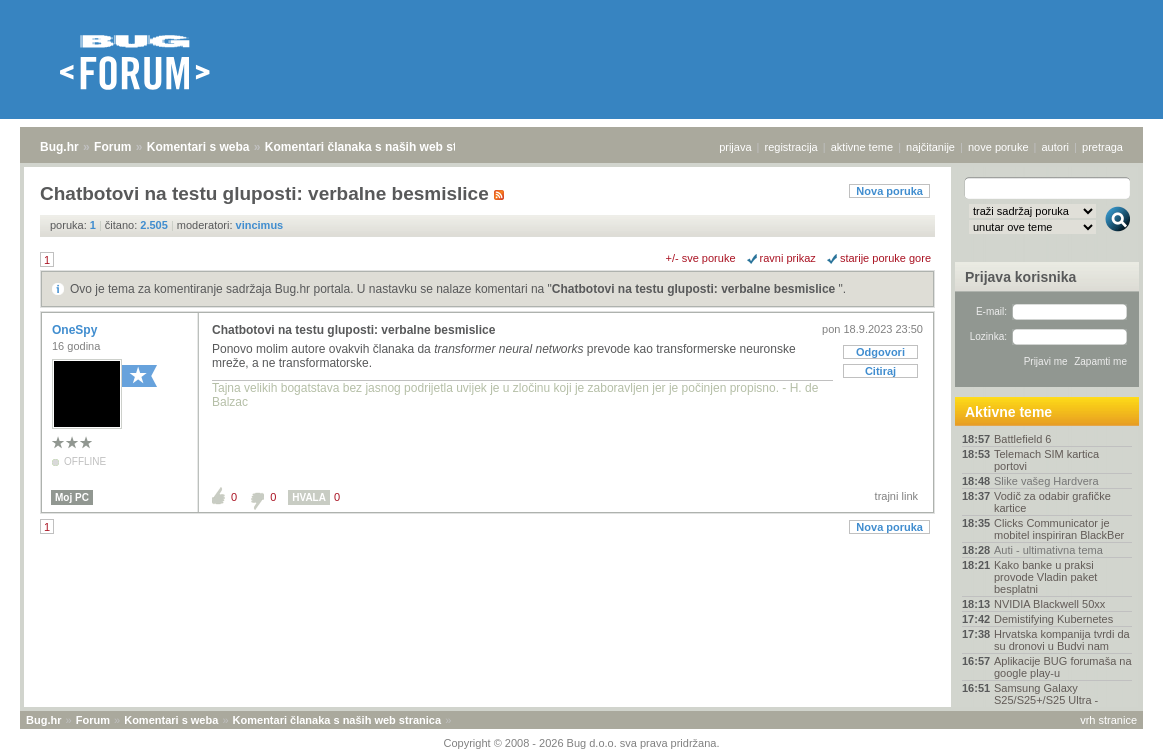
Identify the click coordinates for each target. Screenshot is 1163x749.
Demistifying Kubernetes (1053, 619)
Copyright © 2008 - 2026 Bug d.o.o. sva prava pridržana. (582, 743)
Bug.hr (59, 147)
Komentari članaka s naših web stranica (378, 147)
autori (1056, 147)
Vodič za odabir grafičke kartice (1052, 502)
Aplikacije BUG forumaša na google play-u (1063, 667)
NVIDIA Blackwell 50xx (1049, 604)
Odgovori (880, 352)
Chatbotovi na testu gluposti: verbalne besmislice (695, 289)
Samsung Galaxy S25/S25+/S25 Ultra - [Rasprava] (1046, 700)
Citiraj (880, 371)
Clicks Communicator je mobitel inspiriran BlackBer (1059, 529)
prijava (735, 147)
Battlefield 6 (1022, 439)
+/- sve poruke (701, 258)
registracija (791, 147)
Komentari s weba (198, 147)
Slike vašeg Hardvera (1046, 481)
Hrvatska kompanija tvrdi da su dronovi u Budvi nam (1062, 640)
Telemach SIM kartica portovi (1046, 460)
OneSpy (76, 330)
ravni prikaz (788, 258)
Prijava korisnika (1020, 277)
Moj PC (72, 497)
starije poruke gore (885, 258)
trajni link (896, 496)
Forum (112, 147)
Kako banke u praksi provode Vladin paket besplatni (1045, 577)
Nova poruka (889, 191)
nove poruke (998, 147)
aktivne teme (862, 147)
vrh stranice (1108, 720)
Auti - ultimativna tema (1048, 550)
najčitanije (930, 147)
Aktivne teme (1008, 412)
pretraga (1102, 147)
